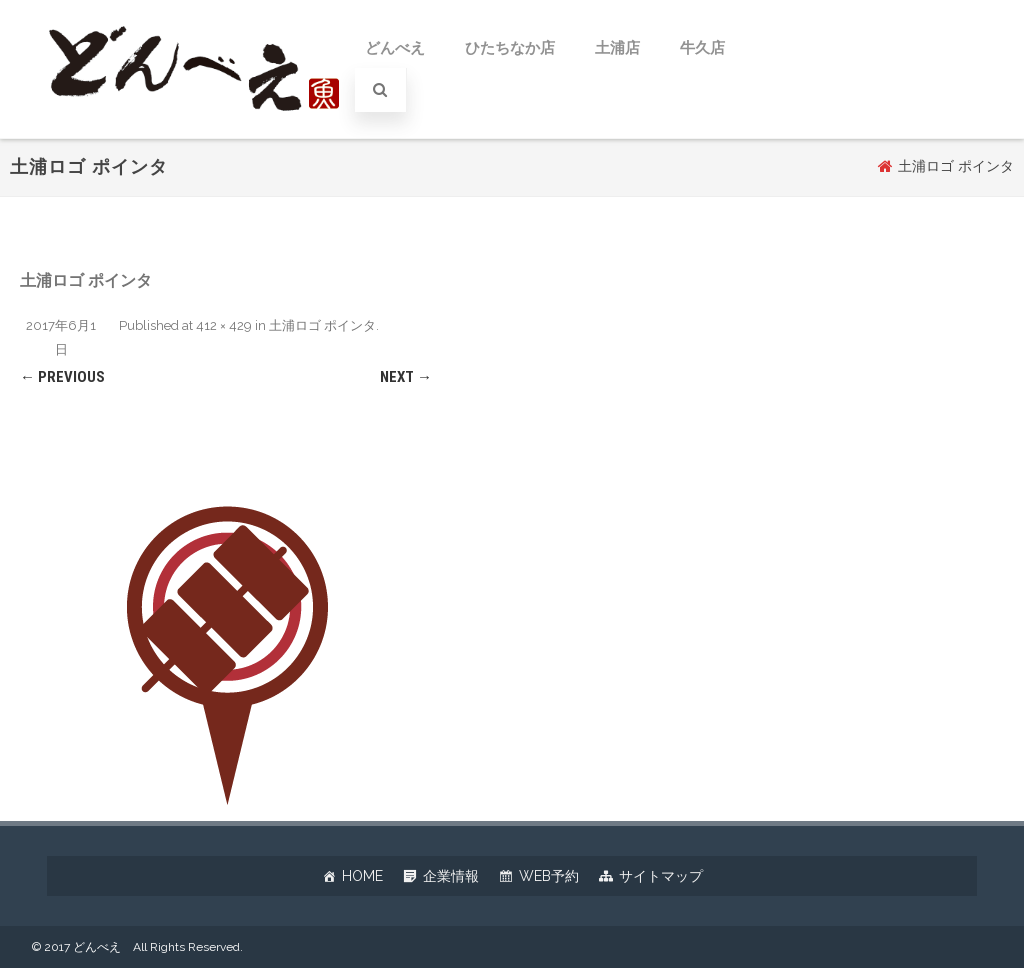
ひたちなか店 (510, 48)
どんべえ (395, 48)
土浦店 (617, 48)
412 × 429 (224, 325)
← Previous (62, 377)
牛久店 (702, 48)
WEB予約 (549, 876)
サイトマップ (661, 876)
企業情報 (451, 876)
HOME (362, 876)
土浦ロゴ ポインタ (322, 325)
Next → (406, 377)
